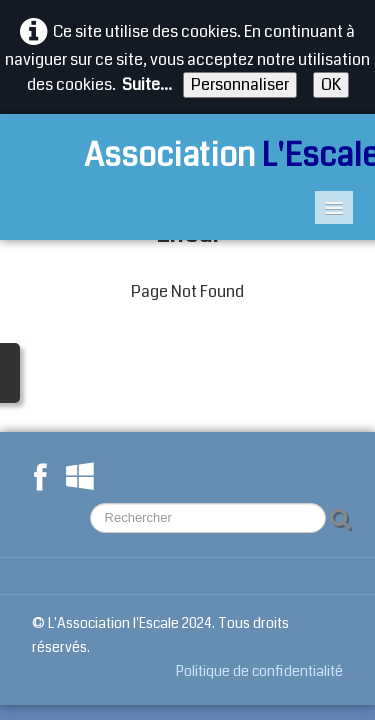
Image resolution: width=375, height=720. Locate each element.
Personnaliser (240, 84)
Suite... (147, 84)
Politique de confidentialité (259, 671)
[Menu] (334, 207)
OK (331, 84)
